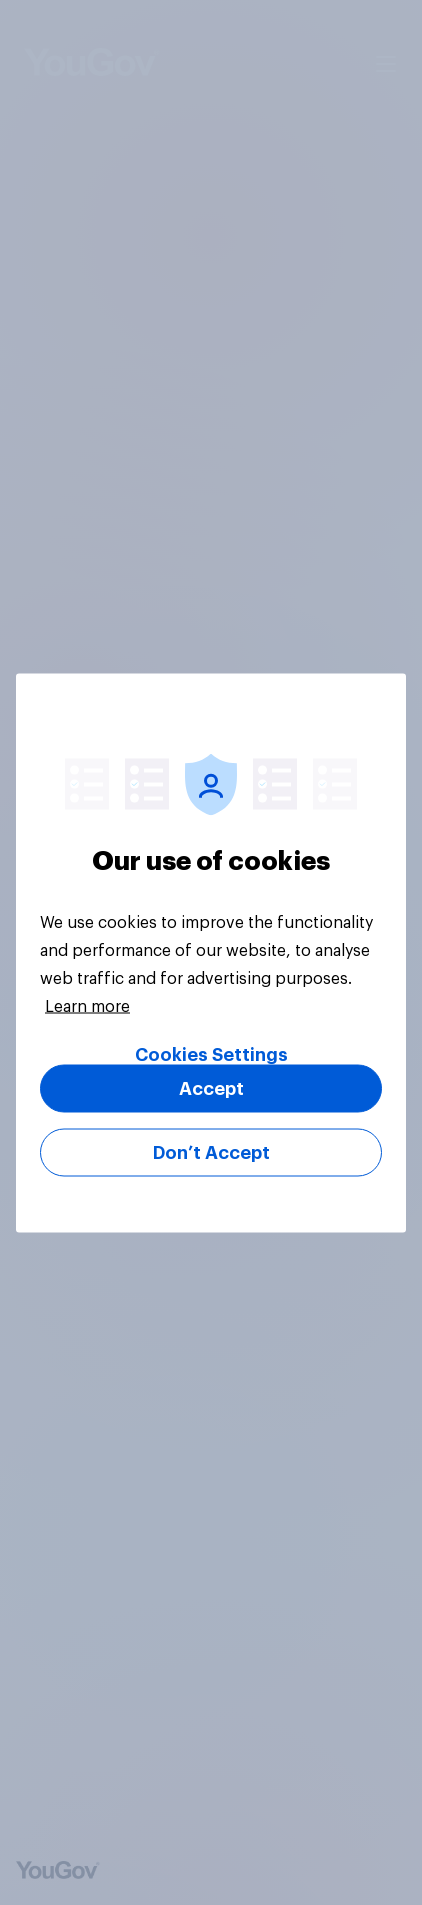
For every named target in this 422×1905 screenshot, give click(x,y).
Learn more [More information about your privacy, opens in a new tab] (87, 1006)
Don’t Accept (211, 1152)
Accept (211, 1088)
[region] (211, 952)
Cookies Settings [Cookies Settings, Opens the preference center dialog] (211, 1054)
